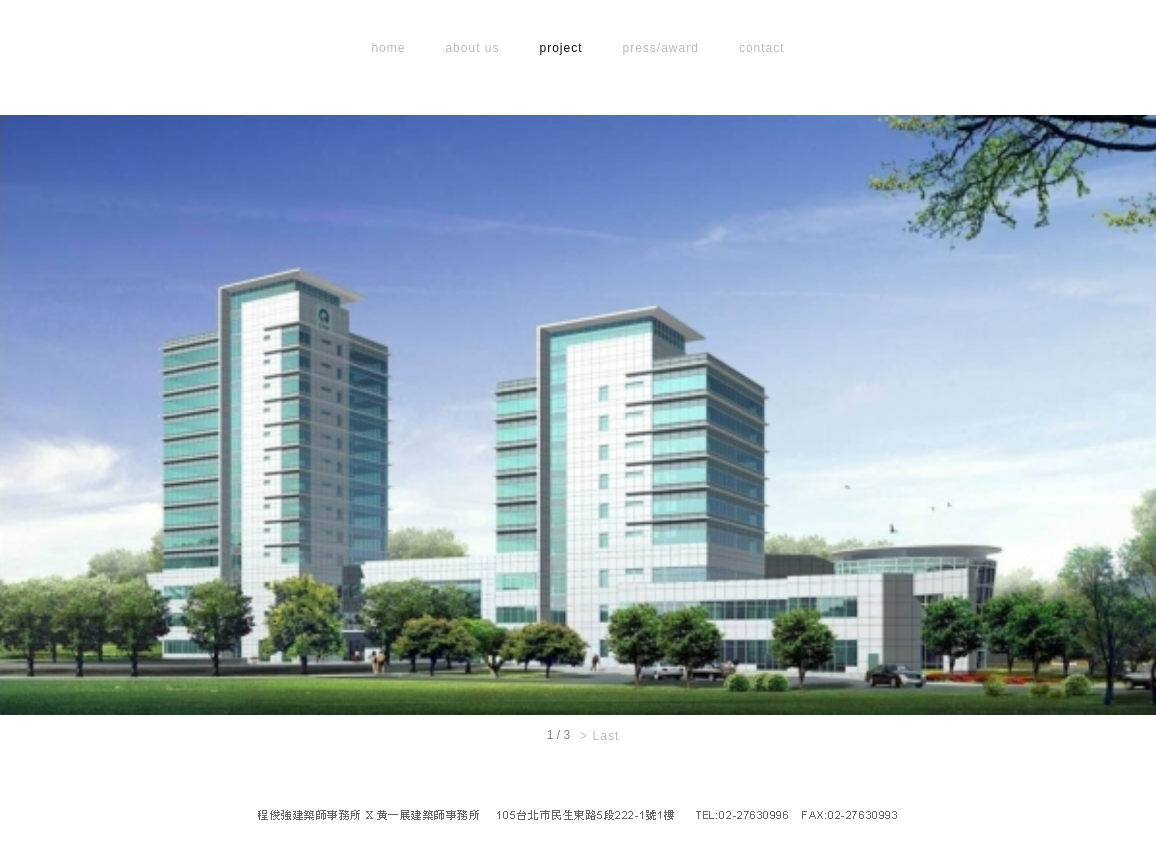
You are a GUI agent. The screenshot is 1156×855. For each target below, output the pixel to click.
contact (762, 48)
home (388, 48)
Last (606, 736)
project (560, 48)
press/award (661, 48)
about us (472, 48)
